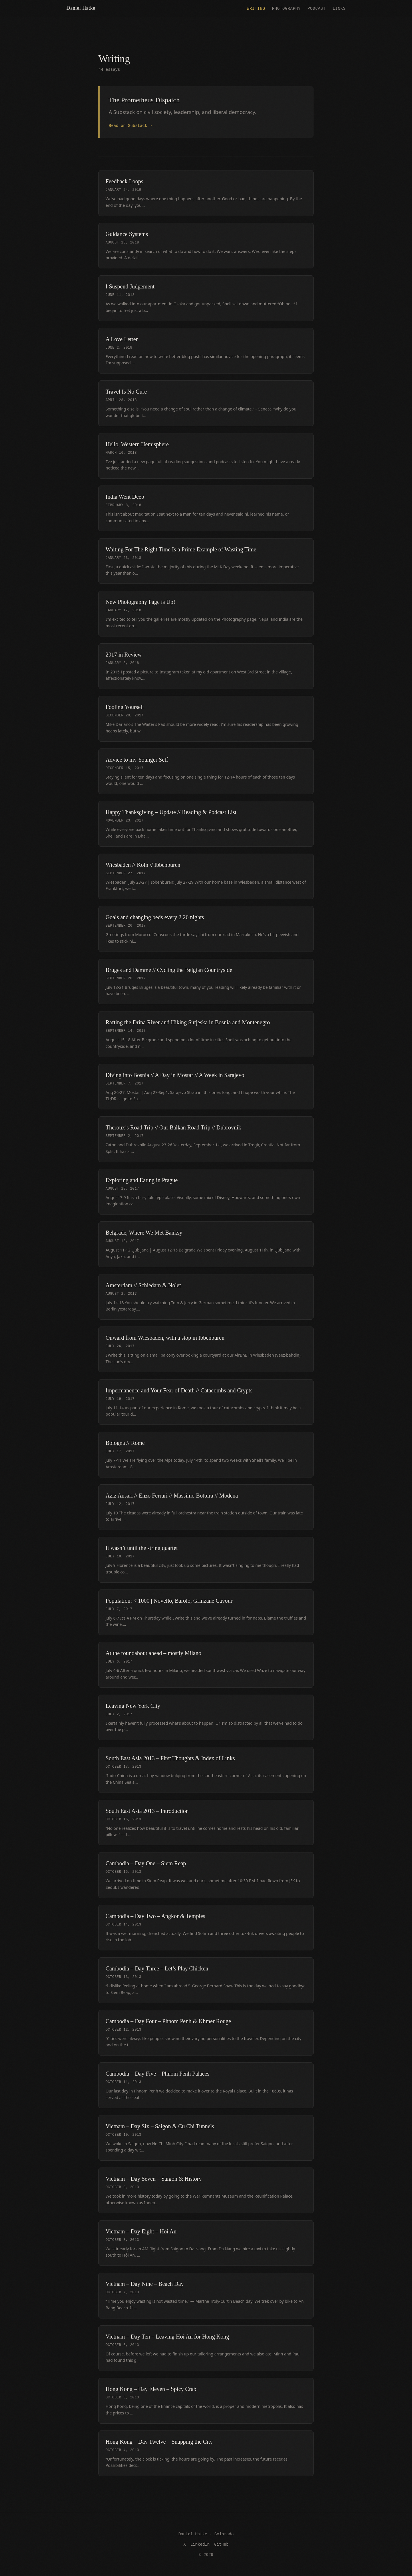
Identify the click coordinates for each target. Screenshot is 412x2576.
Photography (286, 8)
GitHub (221, 2544)
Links (339, 8)
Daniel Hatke (80, 8)
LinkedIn (199, 2544)
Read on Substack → (130, 125)
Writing (256, 8)
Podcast (317, 8)
